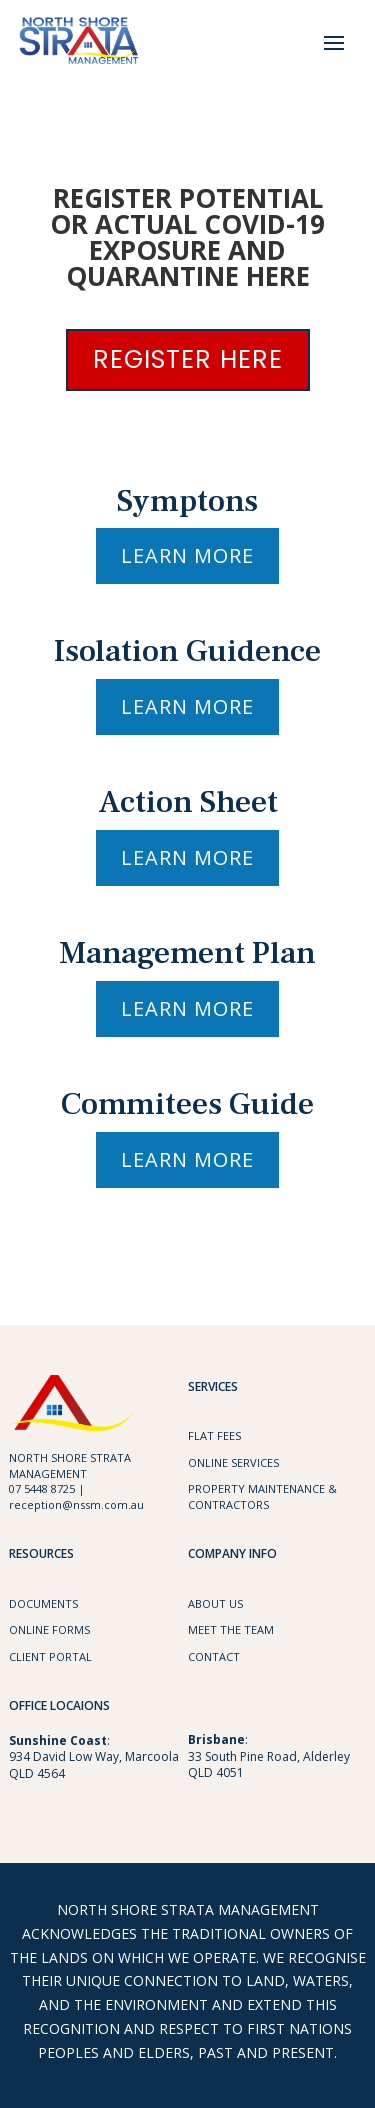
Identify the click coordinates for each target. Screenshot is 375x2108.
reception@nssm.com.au (76, 1504)
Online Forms (49, 1629)
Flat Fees (214, 1435)
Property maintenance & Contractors (262, 1496)
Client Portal (50, 1656)
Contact (214, 1656)
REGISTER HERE (188, 359)
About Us (215, 1603)
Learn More (187, 555)
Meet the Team (231, 1629)
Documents (43, 1603)
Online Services (233, 1462)
